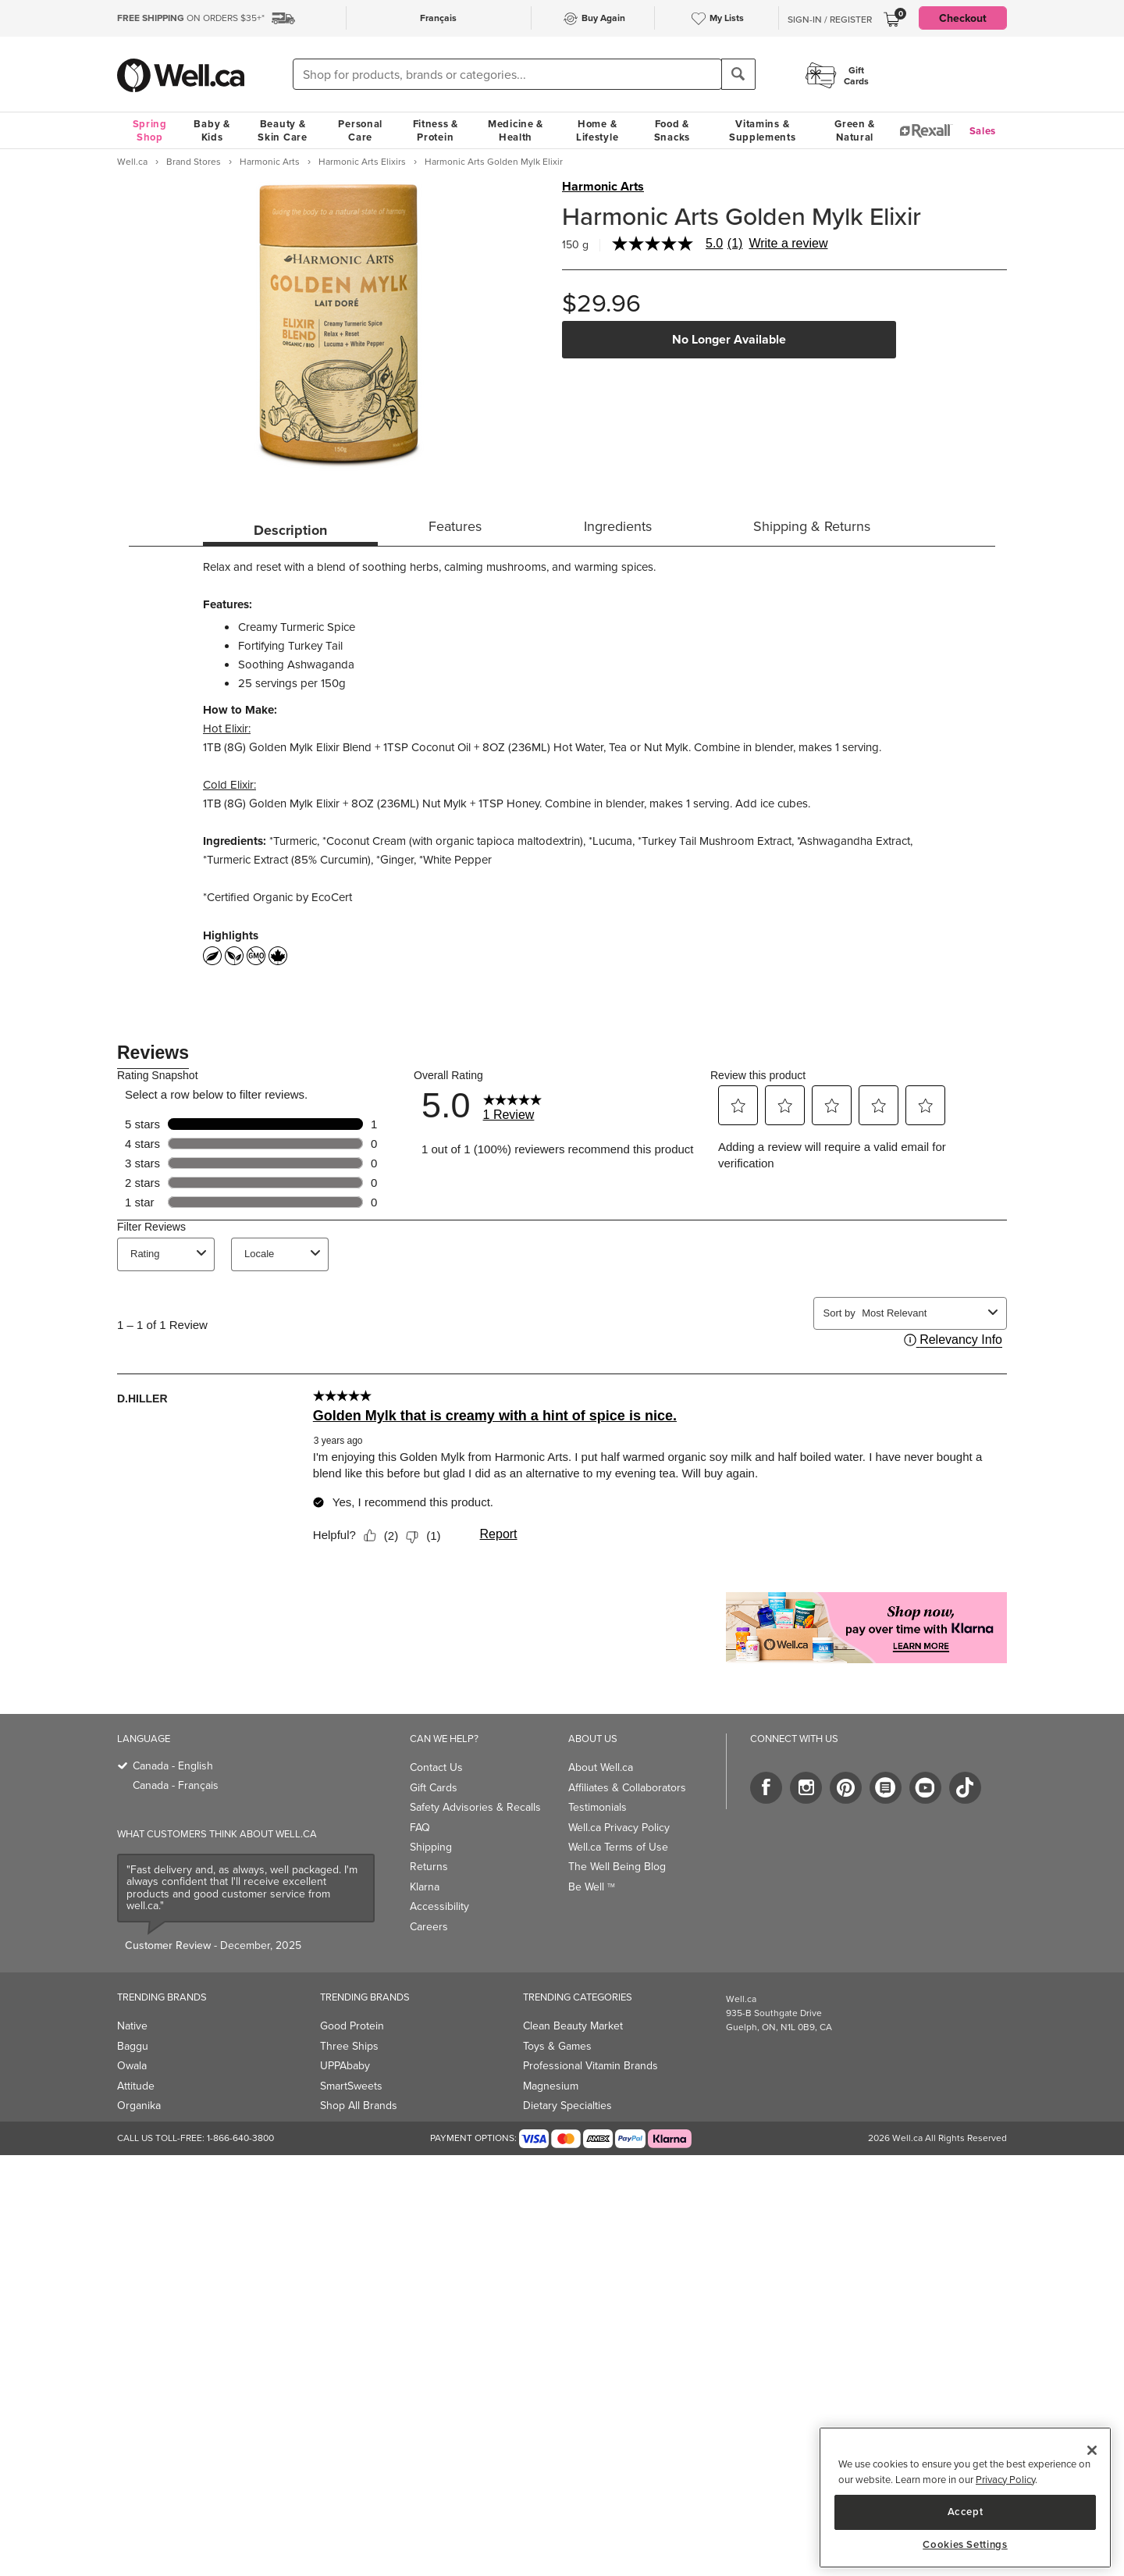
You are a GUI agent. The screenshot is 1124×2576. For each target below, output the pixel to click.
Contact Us (436, 1767)
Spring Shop (150, 130)
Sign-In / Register (830, 19)
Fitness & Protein (435, 130)
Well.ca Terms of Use (618, 1847)
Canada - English (173, 1766)
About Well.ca (600, 1767)
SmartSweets (351, 2086)
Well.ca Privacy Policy (619, 1827)
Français (438, 17)
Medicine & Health (515, 130)
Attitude (136, 2086)
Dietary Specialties (567, 2105)
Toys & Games (557, 2046)
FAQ (420, 1827)
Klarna (424, 1887)
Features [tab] (455, 526)
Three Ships (349, 2046)
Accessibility (439, 1906)
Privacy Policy (1005, 2479)
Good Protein (352, 2026)
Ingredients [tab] (618, 526)
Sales (983, 130)
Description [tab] (290, 530)
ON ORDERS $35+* (191, 18)
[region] (965, 2497)
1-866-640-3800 (240, 2138)
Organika (139, 2105)
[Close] (1092, 2450)
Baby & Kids (211, 130)
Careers (429, 1927)
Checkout (963, 18)
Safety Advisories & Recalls (475, 1807)
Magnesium (550, 2086)
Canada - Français (176, 1785)
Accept (966, 2511)
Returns (429, 1866)
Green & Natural (854, 130)
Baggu (132, 2046)
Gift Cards (433, 1788)
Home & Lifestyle (597, 130)
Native (132, 2026)
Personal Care (360, 130)
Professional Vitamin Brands (590, 2066)
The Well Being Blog (617, 1866)
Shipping (431, 1847)
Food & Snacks (672, 130)
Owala (132, 2066)
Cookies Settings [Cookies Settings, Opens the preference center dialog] (965, 2545)
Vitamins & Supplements (762, 130)
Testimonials (597, 1807)
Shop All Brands (358, 2105)
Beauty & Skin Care (282, 130)
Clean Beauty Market (573, 2026)
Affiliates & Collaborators (627, 1788)
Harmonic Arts (603, 186)
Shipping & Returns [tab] (811, 526)
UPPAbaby (345, 2066)
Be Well (591, 1887)
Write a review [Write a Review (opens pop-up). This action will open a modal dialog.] (788, 243)
